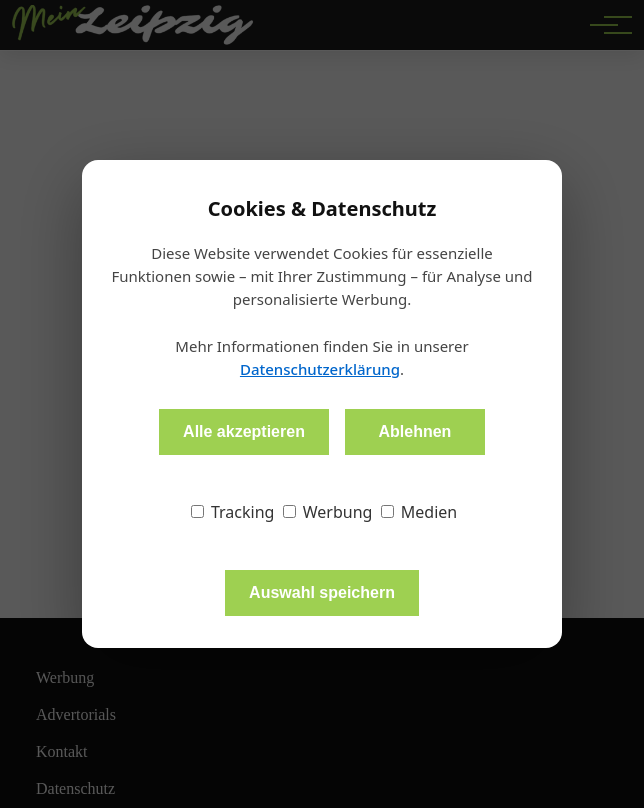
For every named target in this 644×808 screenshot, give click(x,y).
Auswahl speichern (322, 592)
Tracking (233, 512)
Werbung (328, 512)
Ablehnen (414, 431)
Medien (419, 512)
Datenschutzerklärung (320, 369)
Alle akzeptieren (244, 431)
